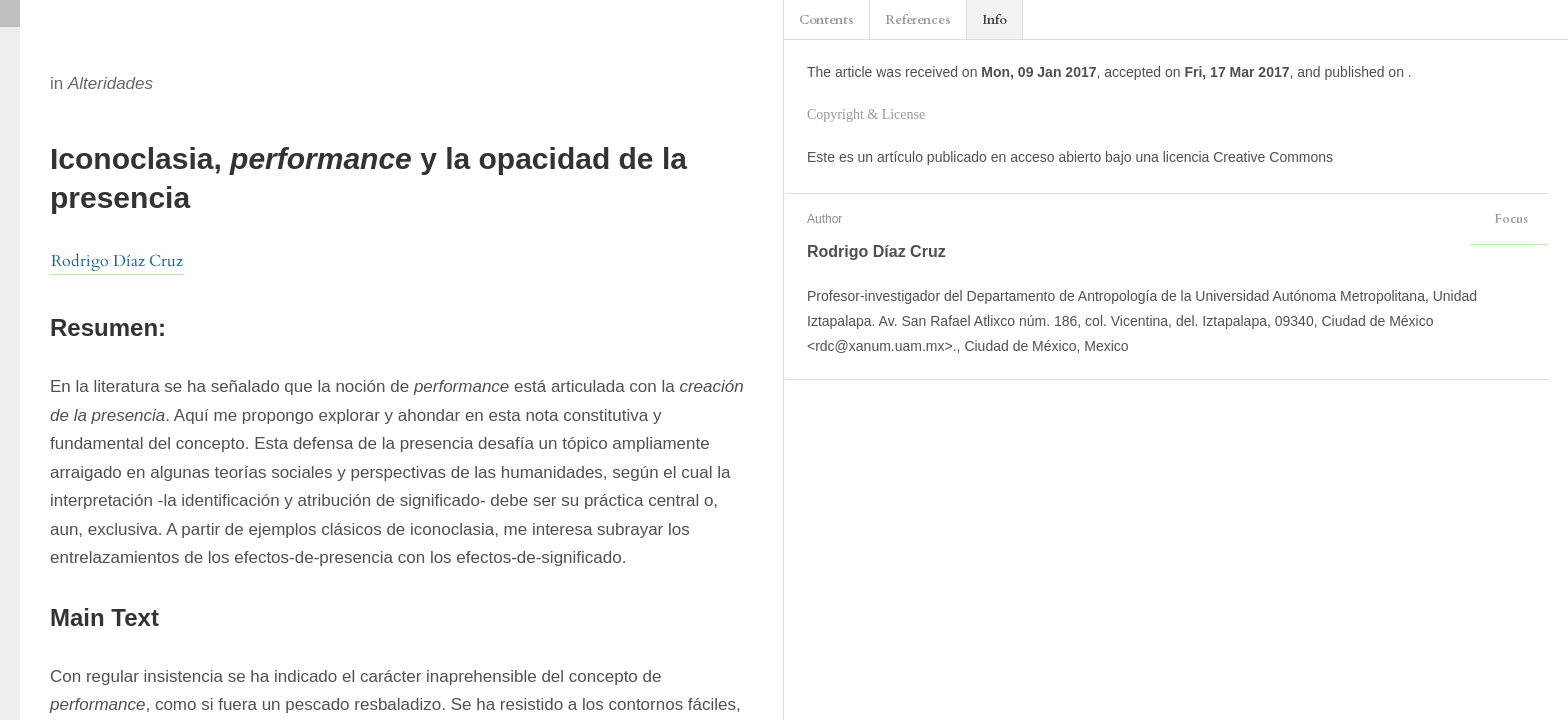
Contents (826, 20)
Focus (1509, 219)
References (918, 20)
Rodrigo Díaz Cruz (117, 261)
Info (994, 20)
